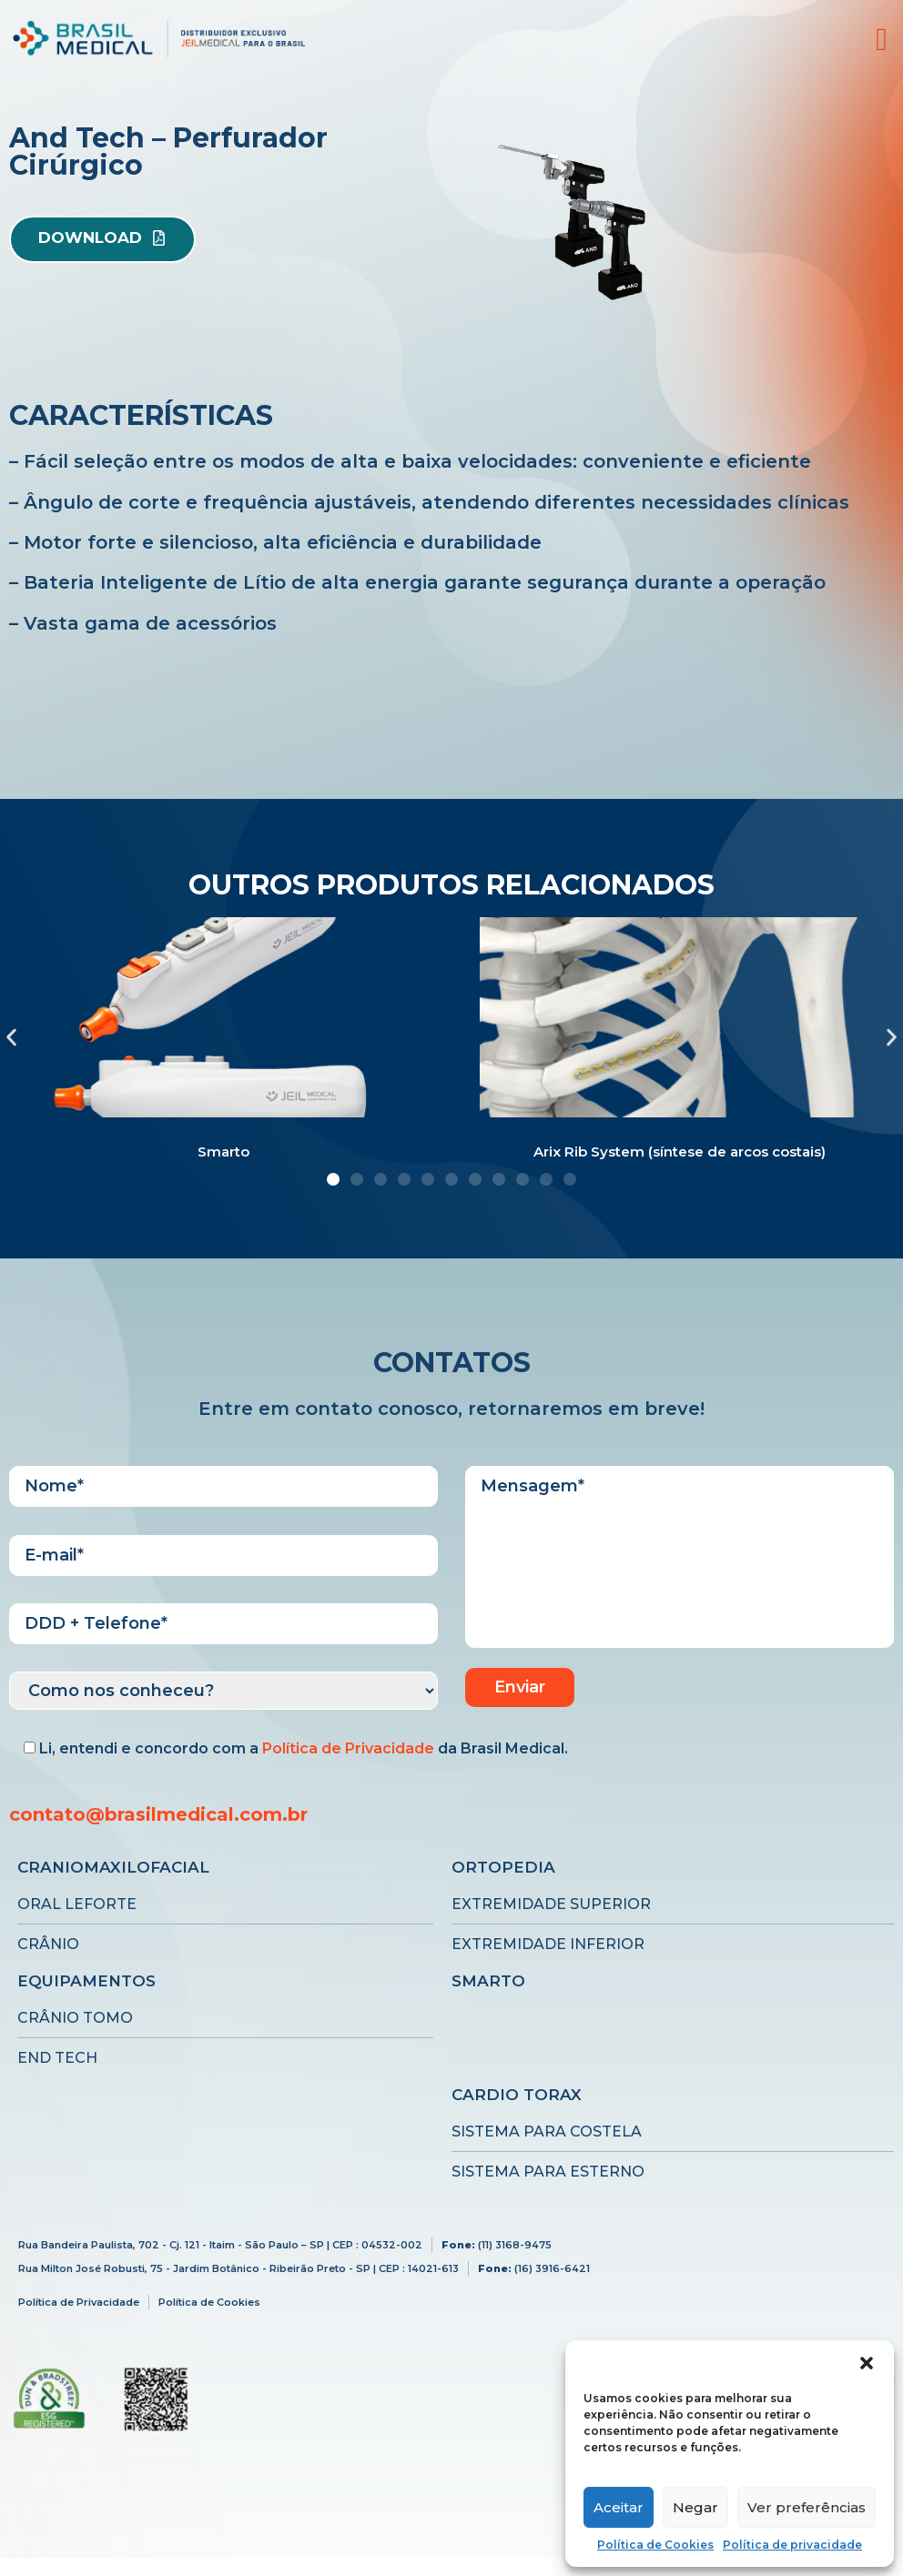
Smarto (223, 1151)
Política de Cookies (655, 2544)
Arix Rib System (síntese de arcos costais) (679, 1151)
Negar (695, 2507)
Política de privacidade (792, 2544)
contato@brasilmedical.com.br (158, 1814)
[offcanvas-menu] (881, 40)
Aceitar (619, 2507)
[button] (866, 2363)
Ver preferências (806, 2507)
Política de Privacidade (348, 1748)
